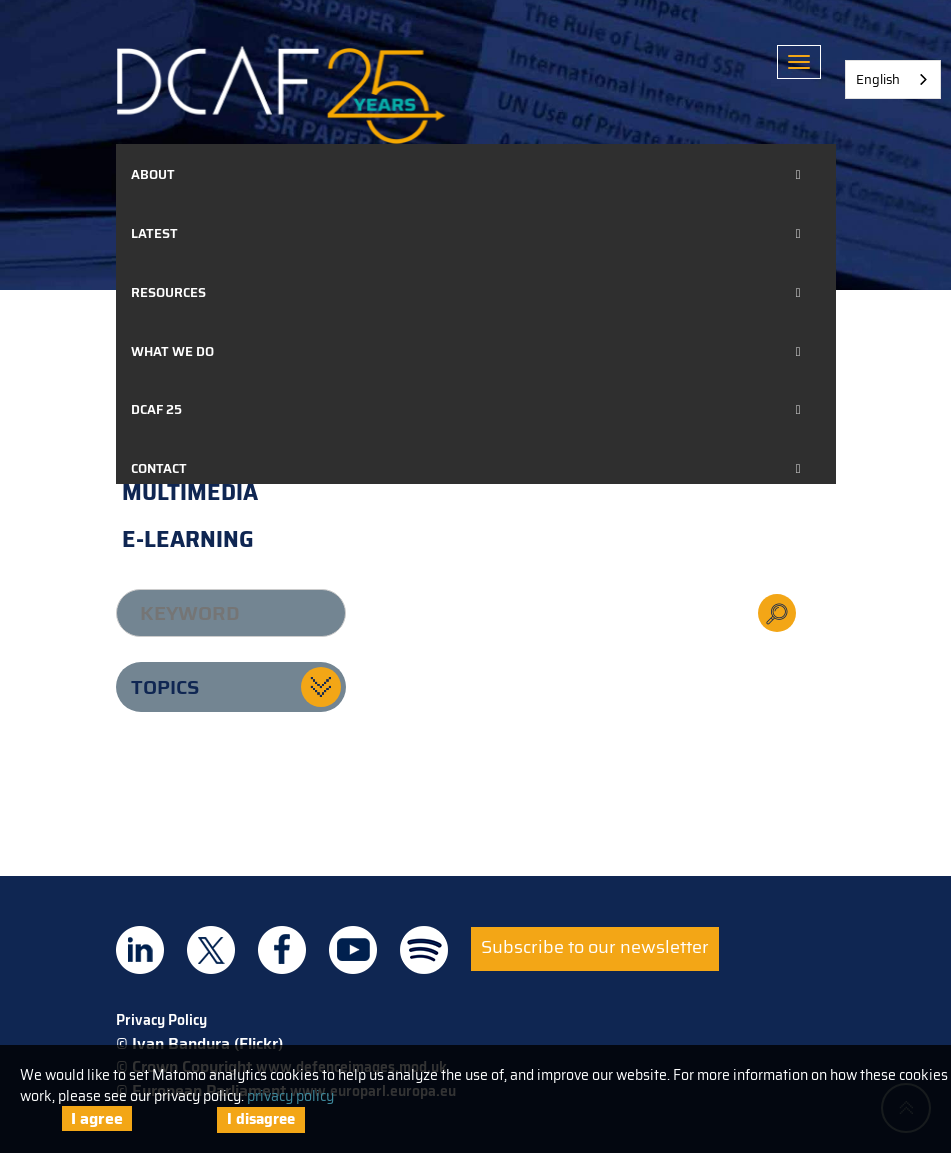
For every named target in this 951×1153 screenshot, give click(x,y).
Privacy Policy (161, 1020)
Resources (168, 292)
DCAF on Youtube (353, 950)
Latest (154, 233)
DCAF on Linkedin (140, 950)
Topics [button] (165, 687)
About (153, 174)
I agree (97, 1118)
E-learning (188, 539)
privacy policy (290, 1096)
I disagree (261, 1119)
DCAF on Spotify (424, 950)
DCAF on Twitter (211, 950)
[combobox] (893, 79)
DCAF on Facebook (282, 950)
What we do (172, 351)
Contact (159, 468)
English (878, 79)
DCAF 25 (156, 409)
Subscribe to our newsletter (595, 947)
